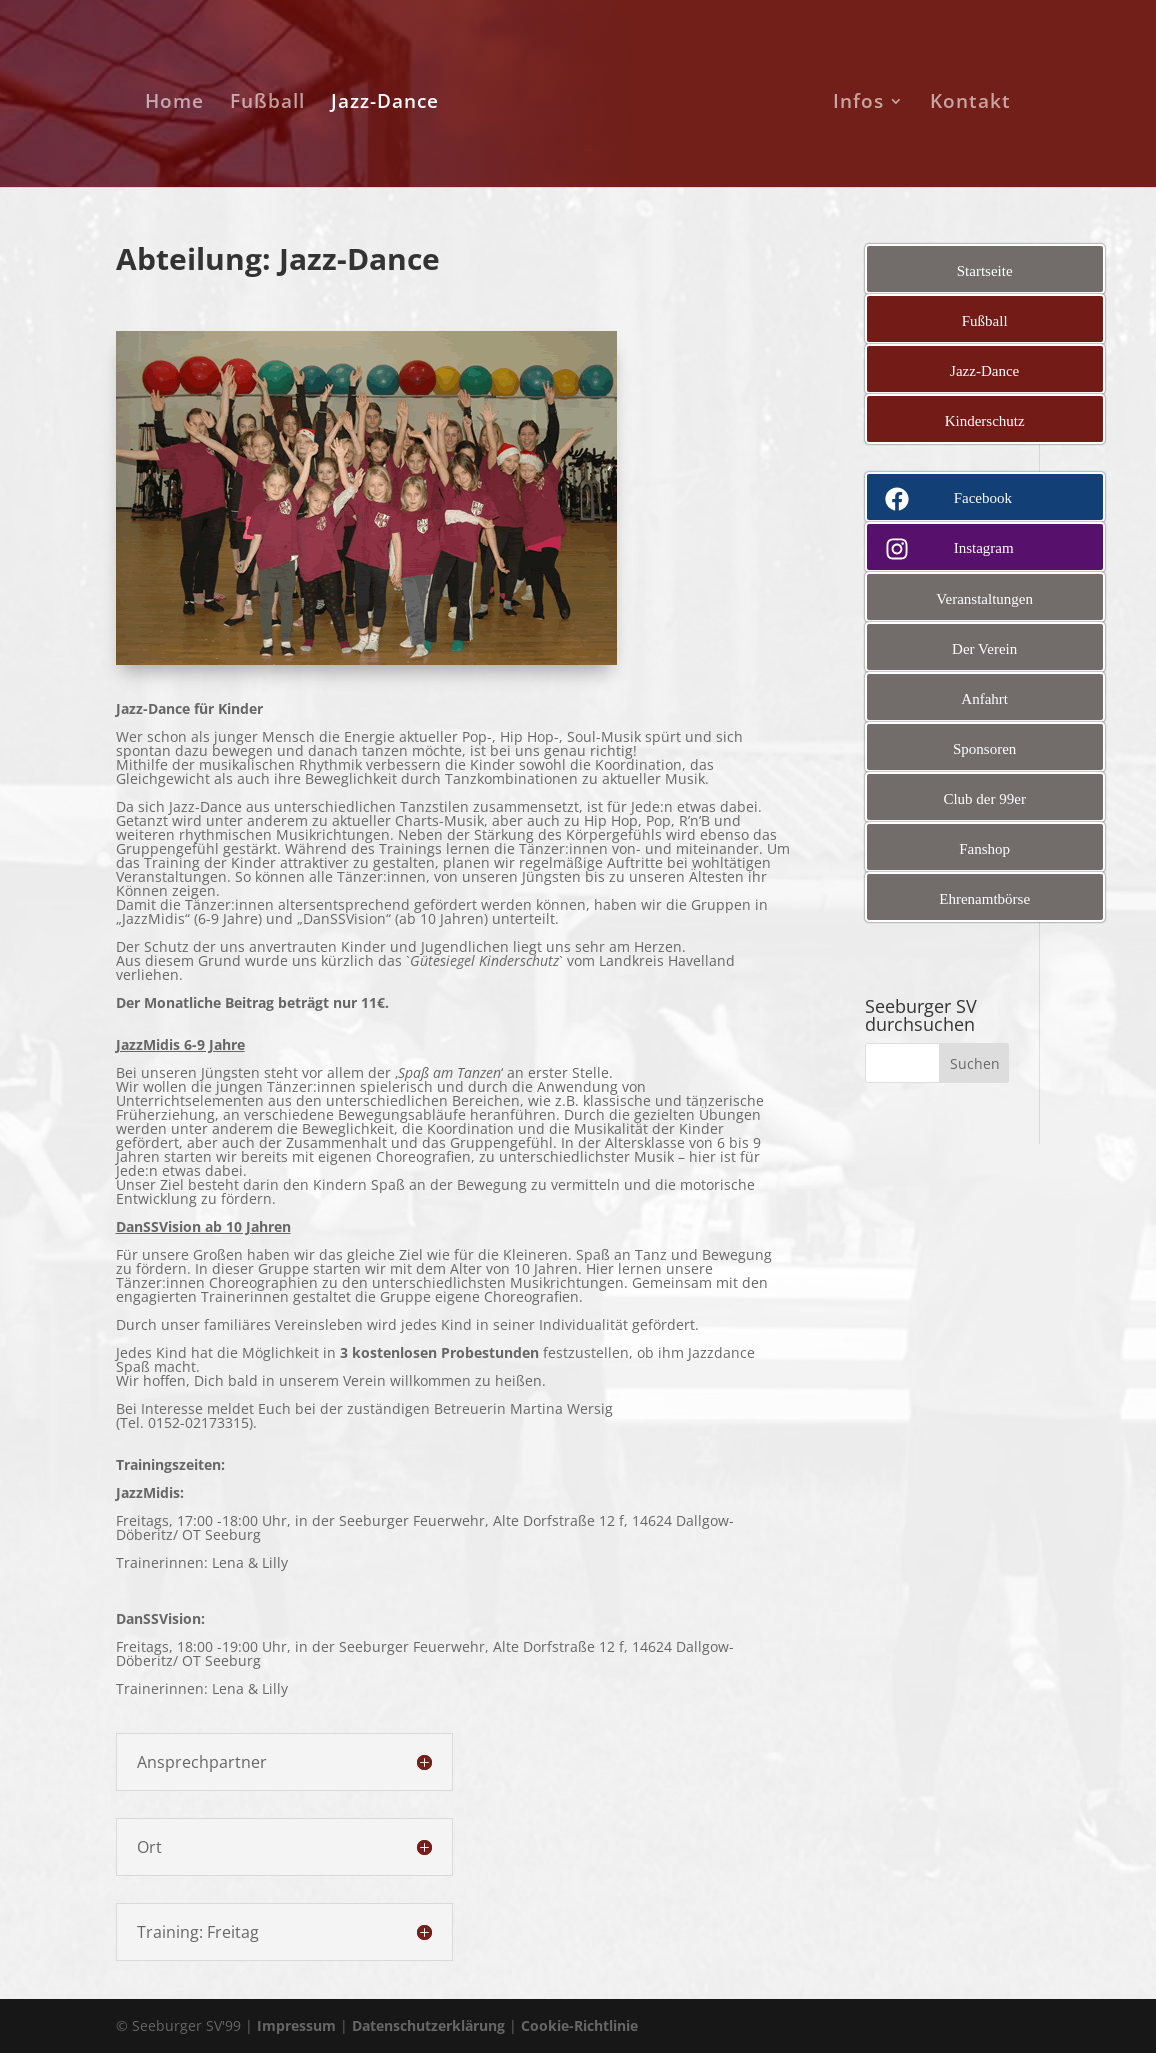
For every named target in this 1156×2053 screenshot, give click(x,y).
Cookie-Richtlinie (579, 2025)
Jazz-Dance (383, 104)
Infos (860, 104)
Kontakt (972, 104)
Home (172, 104)
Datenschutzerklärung (428, 2025)
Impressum (296, 2025)
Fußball (265, 104)
